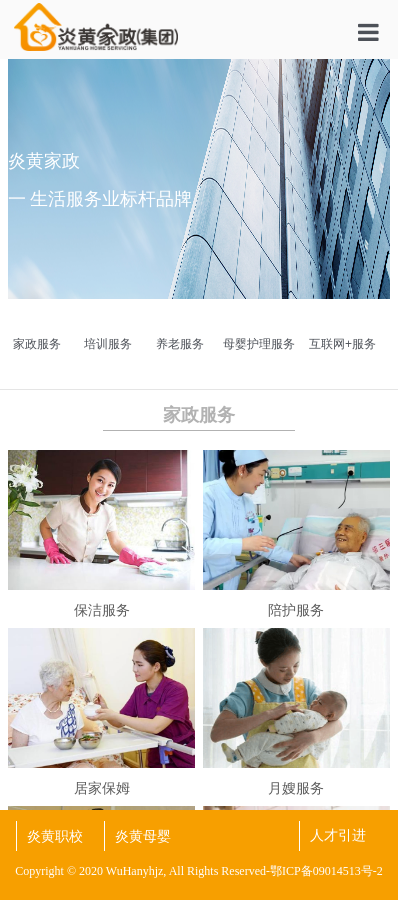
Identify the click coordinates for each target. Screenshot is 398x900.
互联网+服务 (342, 344)
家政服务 (37, 344)
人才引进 (338, 835)
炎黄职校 (55, 836)
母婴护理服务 (259, 344)
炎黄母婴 (143, 836)
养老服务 (180, 344)
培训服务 (108, 344)
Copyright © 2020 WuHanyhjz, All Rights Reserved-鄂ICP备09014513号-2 (198, 871)
